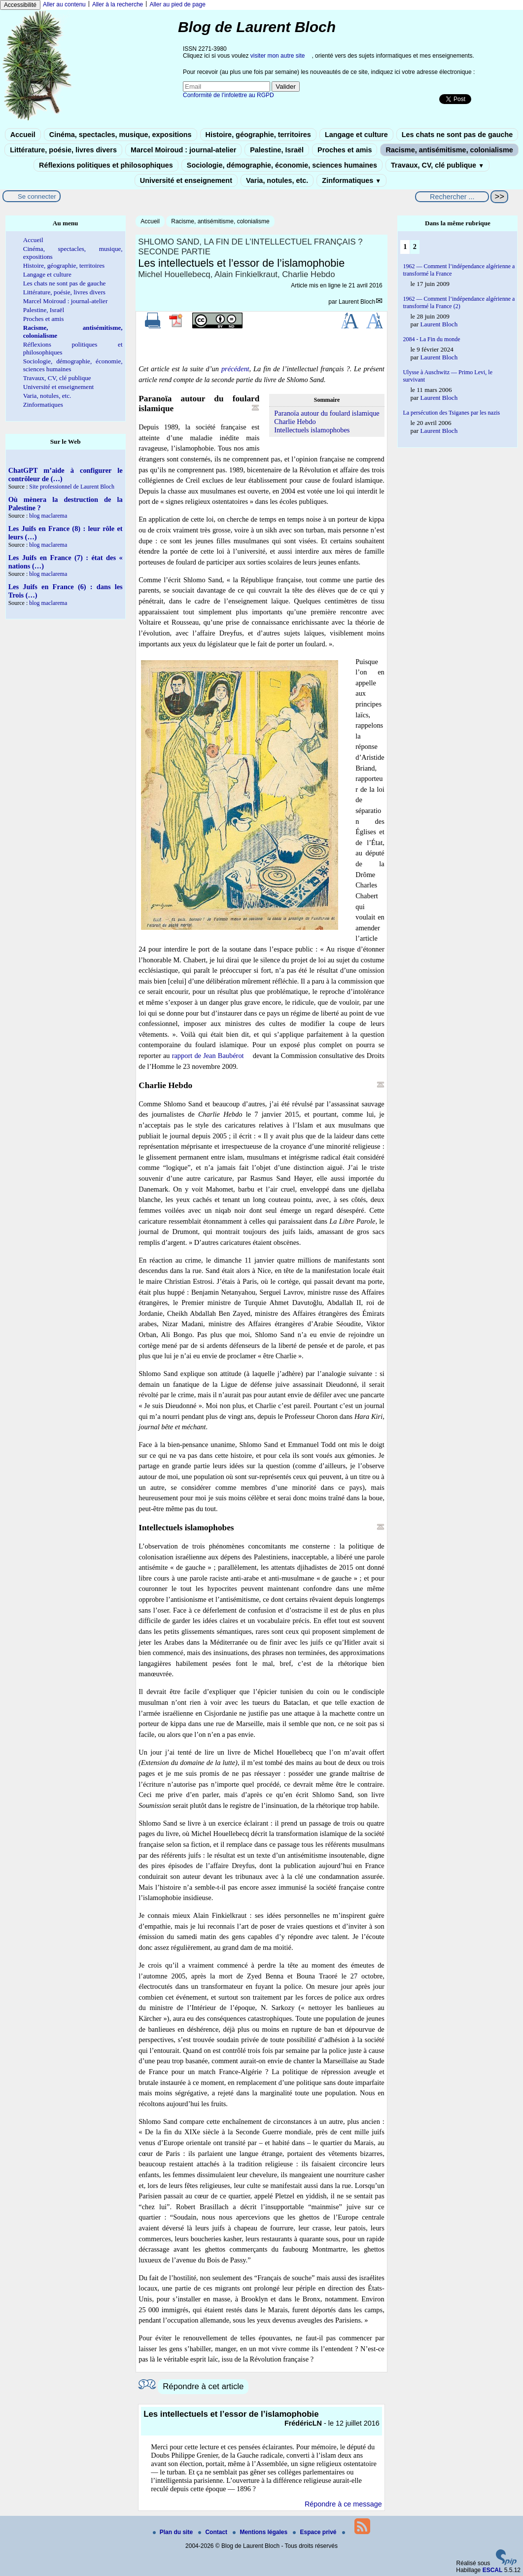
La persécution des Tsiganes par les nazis (451, 412)
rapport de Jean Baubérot (208, 1055)
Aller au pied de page (177, 4)
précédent (235, 369)
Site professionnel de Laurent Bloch (71, 486)
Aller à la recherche (117, 4)
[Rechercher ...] (452, 196)
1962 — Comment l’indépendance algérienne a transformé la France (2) (459, 302)
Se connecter (37, 196)
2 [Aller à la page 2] (415, 246)
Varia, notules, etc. (277, 180)
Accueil (22, 135)
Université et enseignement (186, 180)
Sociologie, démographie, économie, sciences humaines (282, 165)
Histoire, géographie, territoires (258, 135)
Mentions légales (261, 2532)
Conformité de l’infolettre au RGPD (228, 95)
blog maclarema (48, 515)
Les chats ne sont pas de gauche (457, 135)
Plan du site (174, 2532)
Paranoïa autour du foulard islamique (326, 413)
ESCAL (493, 2570)
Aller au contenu (64, 4)
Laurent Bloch (357, 301)
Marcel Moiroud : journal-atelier (183, 150)
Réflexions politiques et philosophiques (106, 165)
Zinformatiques (351, 180)
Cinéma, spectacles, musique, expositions (120, 135)
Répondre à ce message (343, 2504)
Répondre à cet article (203, 2386)
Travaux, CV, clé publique (437, 165)
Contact (213, 2532)
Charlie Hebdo (294, 421)
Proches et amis (344, 150)
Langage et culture (356, 135)
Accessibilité (20, 4)
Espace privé (315, 2532)
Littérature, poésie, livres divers (63, 150)
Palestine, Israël (277, 150)
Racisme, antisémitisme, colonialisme (449, 150)
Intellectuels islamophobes (311, 430)
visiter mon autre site (277, 55)
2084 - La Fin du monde (431, 339)
